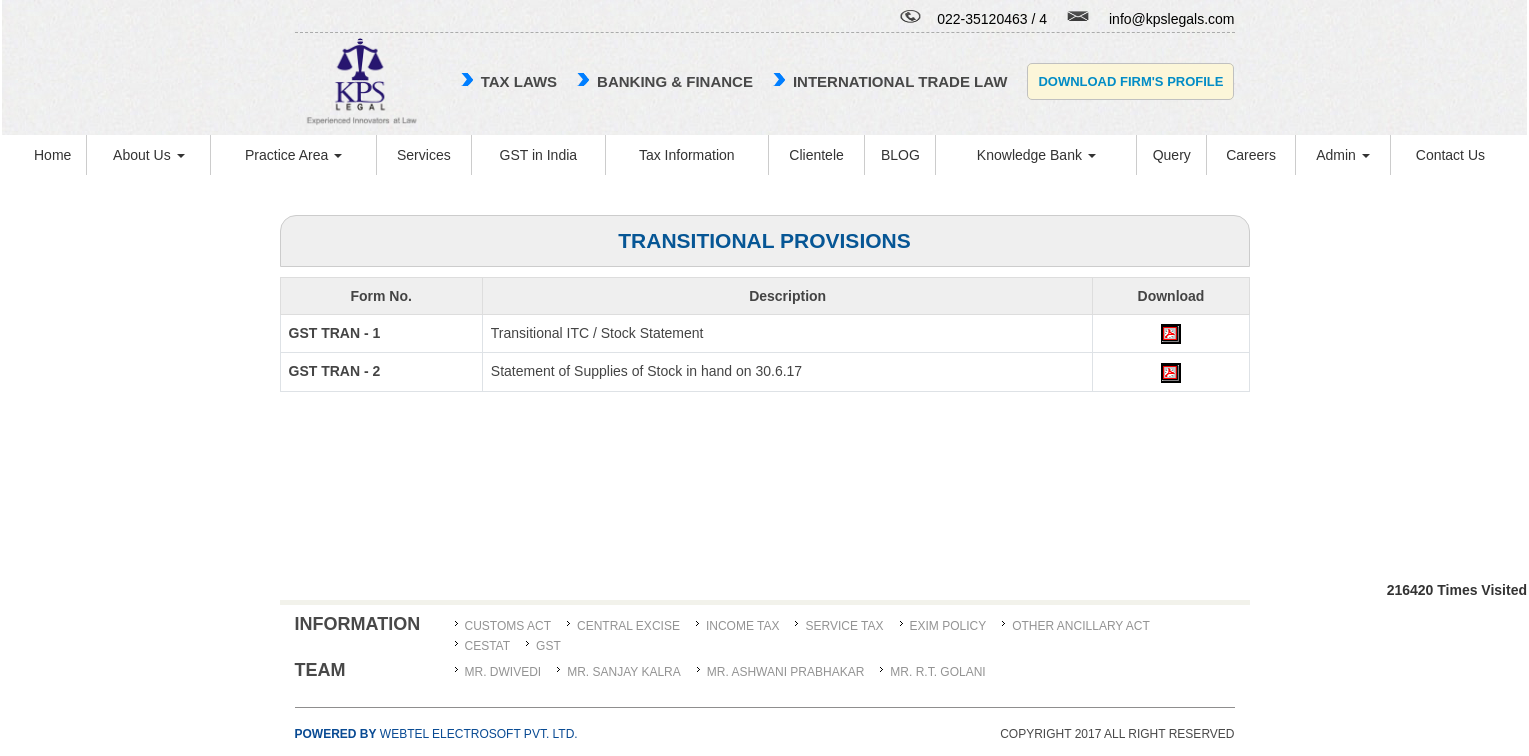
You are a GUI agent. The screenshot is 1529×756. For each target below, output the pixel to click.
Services (424, 155)
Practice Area (293, 155)
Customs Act (508, 626)
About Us (148, 155)
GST (548, 646)
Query (1172, 155)
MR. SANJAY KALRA (624, 672)
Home (52, 155)
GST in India (539, 155)
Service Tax (844, 626)
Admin (1343, 155)
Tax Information (687, 155)
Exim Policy (948, 626)
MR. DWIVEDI (503, 672)
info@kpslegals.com (1172, 19)
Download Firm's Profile (1130, 81)
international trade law (900, 81)
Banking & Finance (675, 81)
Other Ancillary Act (1081, 626)
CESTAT (488, 646)
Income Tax (743, 626)
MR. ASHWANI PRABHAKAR (786, 672)
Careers (1251, 155)
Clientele (816, 155)
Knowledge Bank (1036, 155)
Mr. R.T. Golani (937, 672)
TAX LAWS (519, 81)
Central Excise (628, 626)
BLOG (900, 155)
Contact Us (1450, 155)
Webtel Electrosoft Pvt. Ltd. (436, 734)
